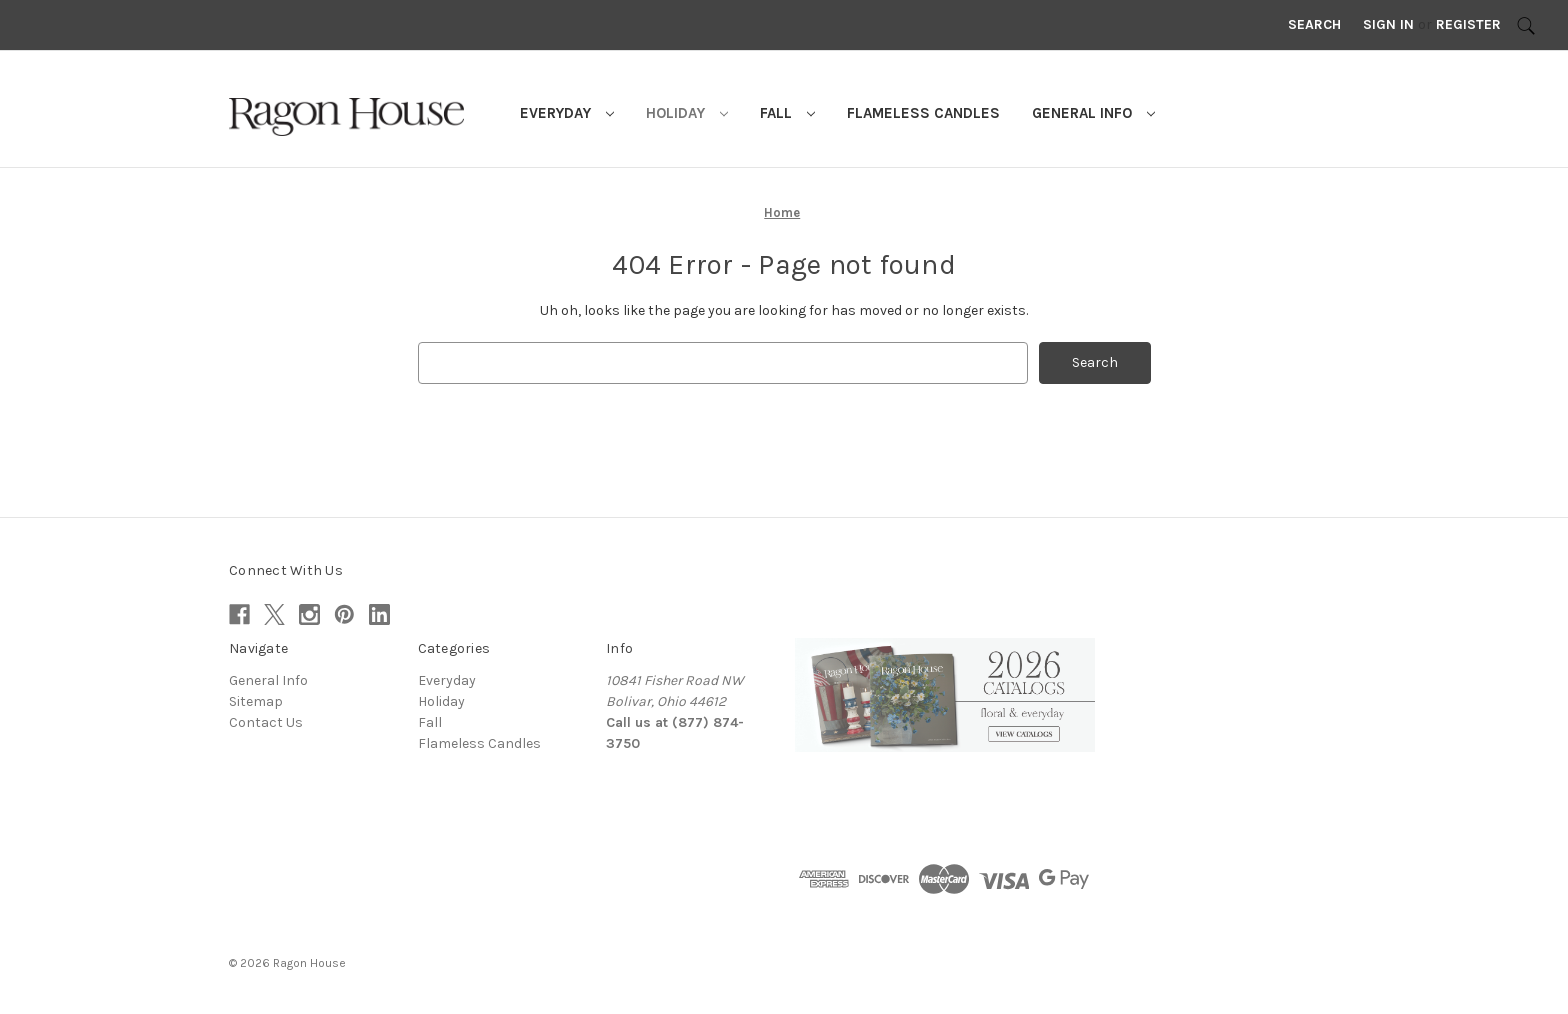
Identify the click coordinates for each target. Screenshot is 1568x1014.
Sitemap (256, 701)
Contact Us (266, 722)
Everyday (567, 113)
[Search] (1526, 25)
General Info (1093, 113)
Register (1468, 24)
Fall (787, 113)
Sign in (1388, 24)
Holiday (687, 113)
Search (1314, 24)
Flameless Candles (923, 113)
